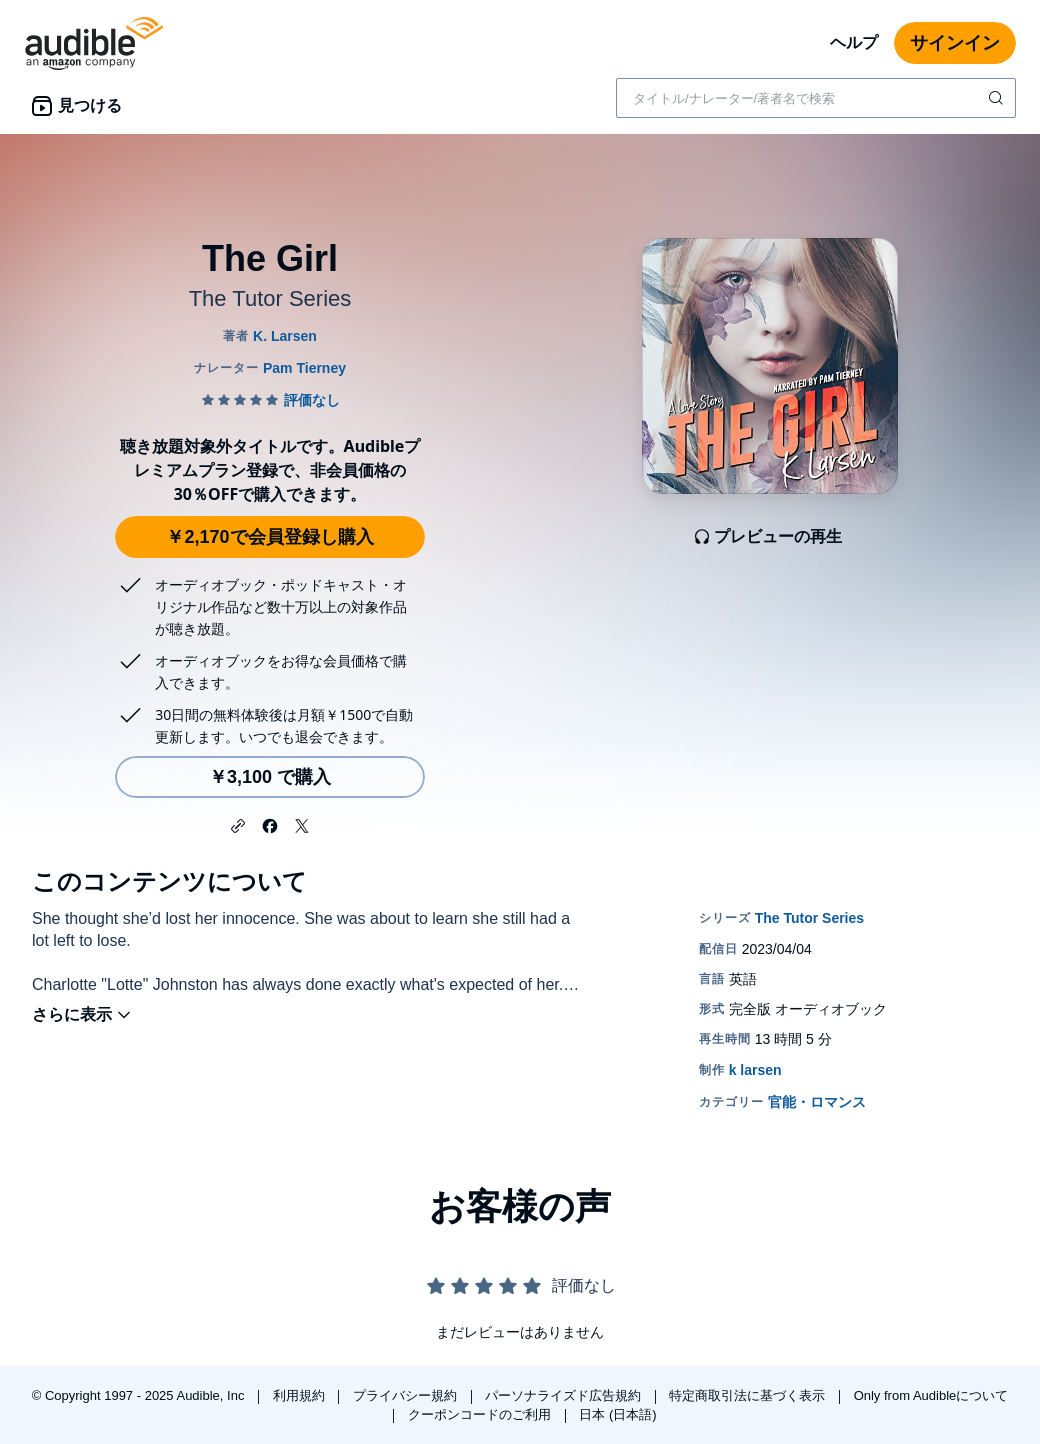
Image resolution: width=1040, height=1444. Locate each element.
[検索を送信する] (998, 98)
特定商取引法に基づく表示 (749, 1395)
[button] (238, 824)
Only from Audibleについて (931, 1395)
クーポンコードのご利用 (481, 1414)
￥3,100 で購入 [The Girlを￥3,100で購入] (270, 777)
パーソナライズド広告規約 (565, 1395)
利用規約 (301, 1395)
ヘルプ (854, 42)
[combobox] (816, 98)
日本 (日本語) (617, 1414)
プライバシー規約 (407, 1395)
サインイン (955, 43)
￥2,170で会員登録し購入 (269, 537)
